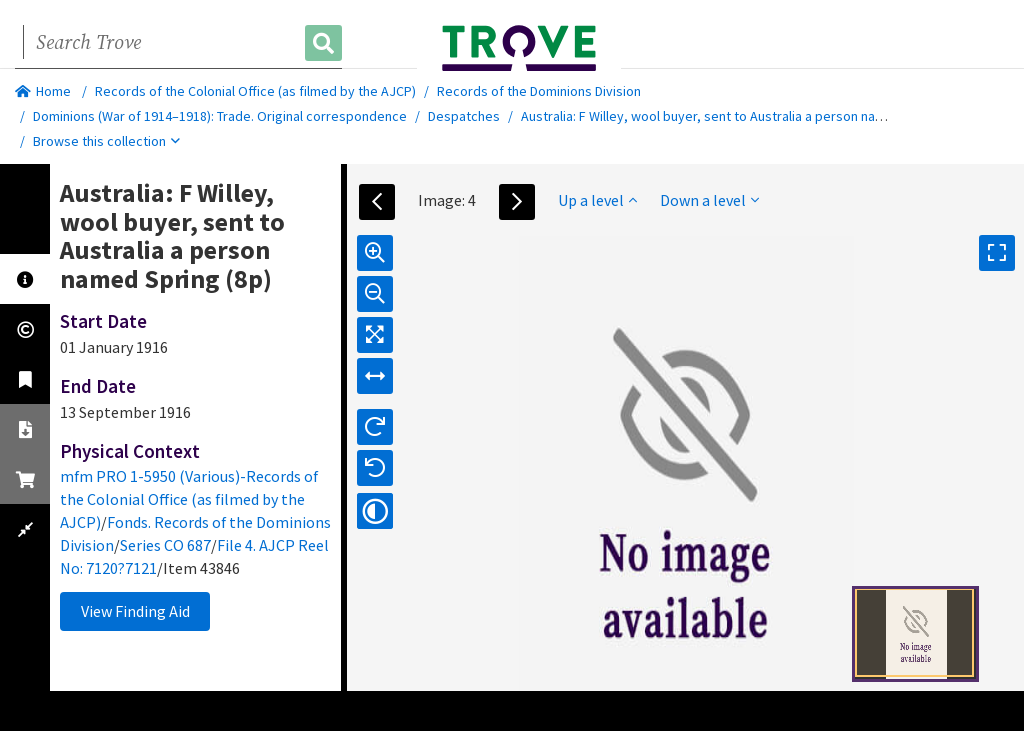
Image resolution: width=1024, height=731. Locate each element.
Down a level (709, 200)
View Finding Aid (135, 611)
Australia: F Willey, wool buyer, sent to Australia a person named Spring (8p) (745, 116)
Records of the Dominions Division (539, 91)
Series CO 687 (165, 545)
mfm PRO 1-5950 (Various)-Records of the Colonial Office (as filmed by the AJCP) (189, 499)
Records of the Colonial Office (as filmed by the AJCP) (255, 91)
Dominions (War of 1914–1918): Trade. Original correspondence (220, 116)
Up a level (597, 200)
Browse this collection (106, 141)
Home (43, 91)
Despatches (464, 116)
